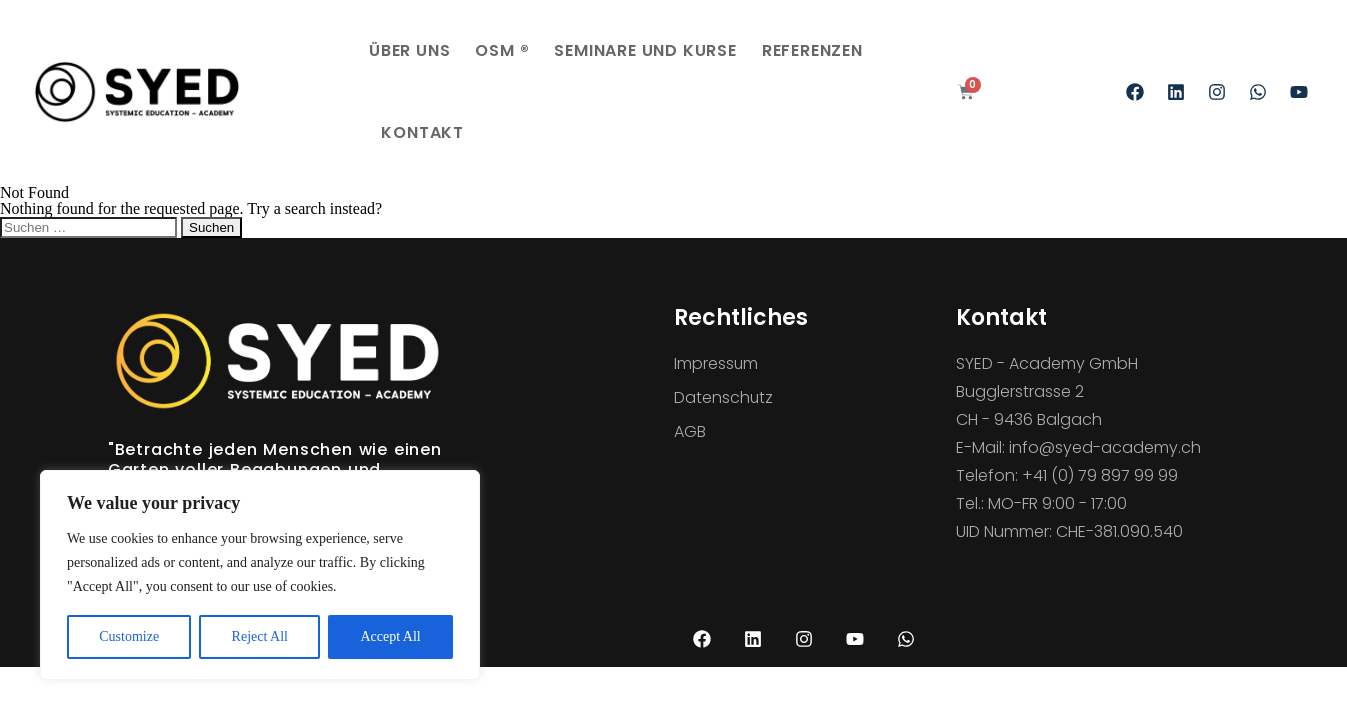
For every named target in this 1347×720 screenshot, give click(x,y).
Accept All (390, 636)
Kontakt (422, 132)
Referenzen (812, 50)
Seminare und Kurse (645, 50)
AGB (690, 431)
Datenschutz (724, 397)
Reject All (260, 636)
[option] (1297, 705)
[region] (260, 575)
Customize (129, 636)
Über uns (409, 50)
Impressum (716, 363)
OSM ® (502, 50)
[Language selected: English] (1297, 705)
